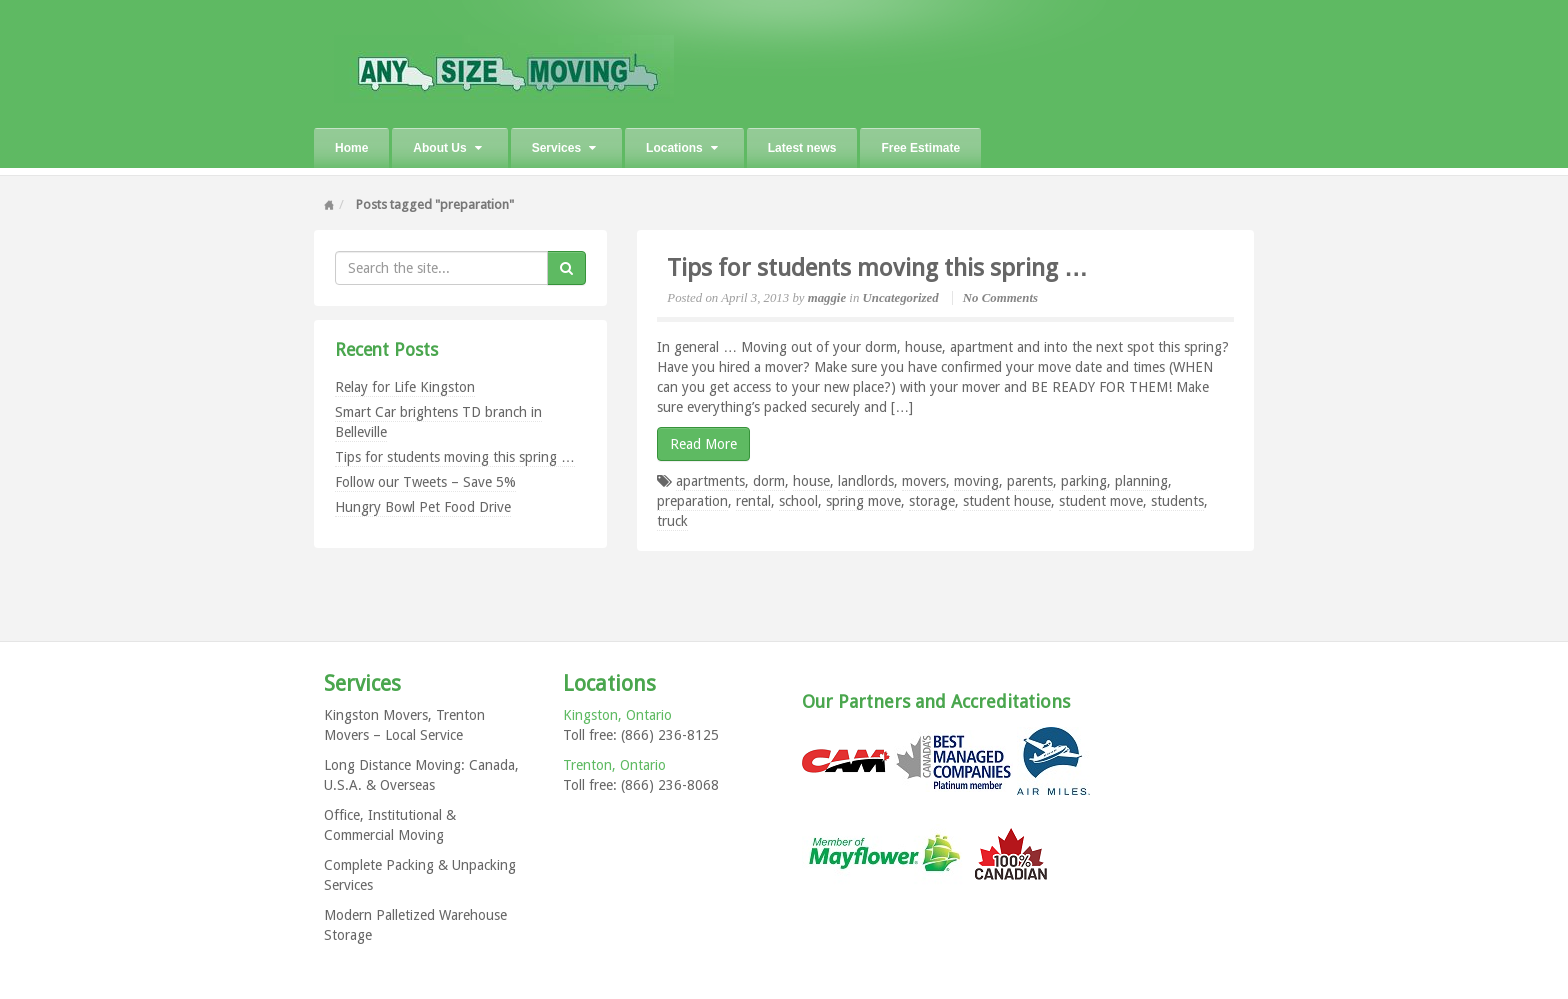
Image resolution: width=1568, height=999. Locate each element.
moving (976, 481)
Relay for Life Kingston (405, 387)
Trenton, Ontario (614, 765)
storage (932, 501)
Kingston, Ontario (617, 715)
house (811, 481)
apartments (710, 481)
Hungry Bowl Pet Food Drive (423, 507)
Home (351, 148)
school (798, 501)
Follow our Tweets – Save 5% (425, 482)
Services (564, 148)
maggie (827, 298)
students (1177, 501)
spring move (863, 501)
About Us (447, 148)
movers (924, 481)
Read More (703, 444)
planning (1141, 481)
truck (672, 521)
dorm (769, 481)
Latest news (802, 148)
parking (1084, 481)
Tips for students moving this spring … (455, 457)
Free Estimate (920, 148)
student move (1101, 501)
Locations (682, 148)
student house (1007, 501)
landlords (866, 481)
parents (1030, 481)
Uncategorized (901, 298)
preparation (692, 501)
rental (753, 501)
